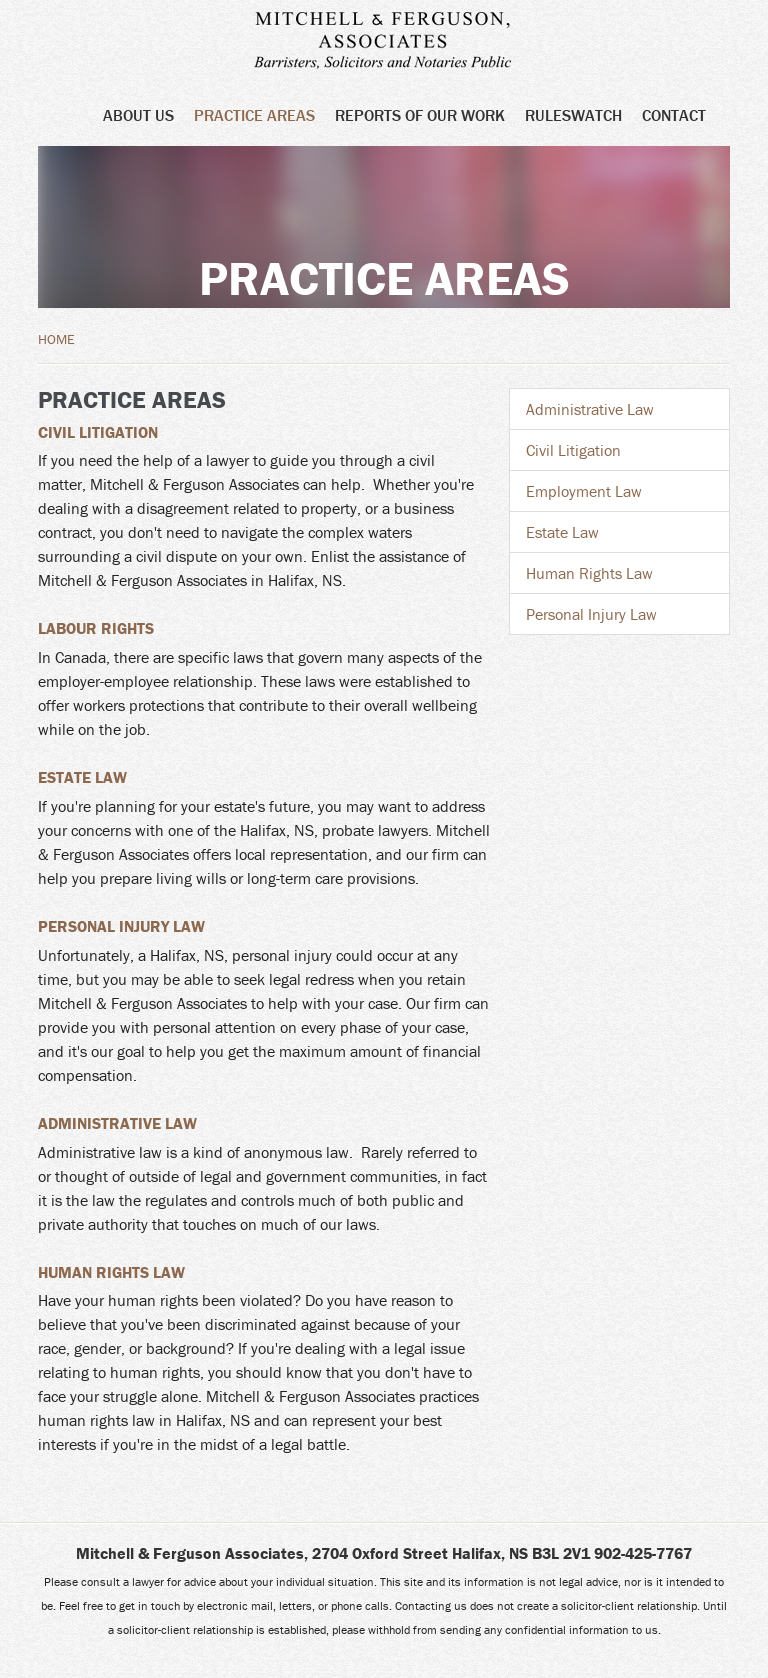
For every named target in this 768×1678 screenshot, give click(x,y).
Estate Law (82, 777)
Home (56, 339)
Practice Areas (254, 115)
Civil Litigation (98, 432)
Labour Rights (96, 628)
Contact (674, 115)
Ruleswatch (573, 115)
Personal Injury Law (121, 926)
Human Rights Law (111, 1272)
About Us (138, 115)
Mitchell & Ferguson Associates (396, 42)
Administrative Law (117, 1123)
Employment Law (584, 491)
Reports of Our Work (420, 115)
